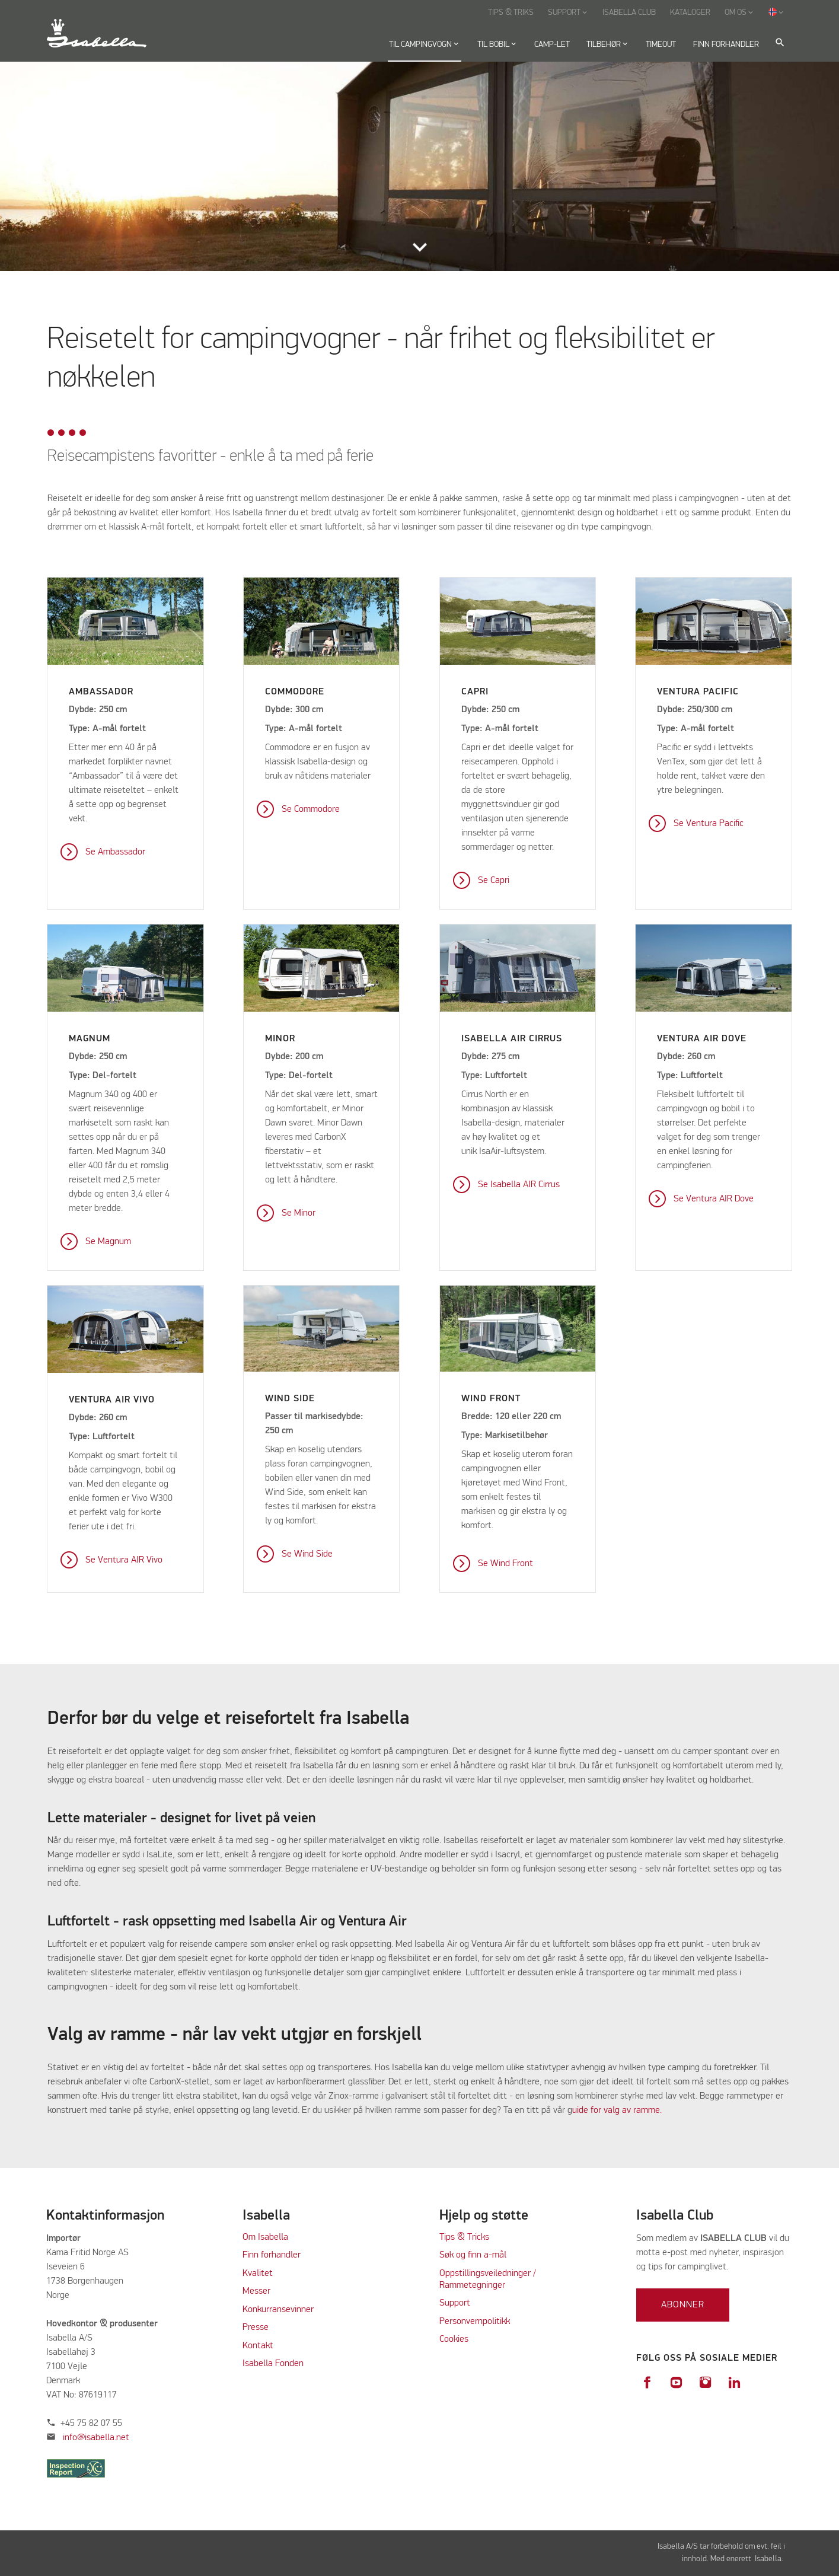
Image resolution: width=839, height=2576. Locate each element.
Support (454, 2303)
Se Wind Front (505, 1563)
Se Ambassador (115, 852)
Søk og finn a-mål (472, 2255)
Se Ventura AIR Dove (714, 1199)
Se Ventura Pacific (709, 823)
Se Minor (298, 1213)
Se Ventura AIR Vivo (123, 1560)
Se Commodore (311, 809)
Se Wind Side (307, 1554)
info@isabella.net (96, 2438)
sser (262, 2291)
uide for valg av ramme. (617, 2110)
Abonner (682, 2305)
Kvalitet (258, 2273)
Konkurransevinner (278, 2309)
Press (253, 2327)
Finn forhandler (272, 2255)
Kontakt (258, 2346)
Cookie (451, 2339)
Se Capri (493, 880)
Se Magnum (108, 1241)
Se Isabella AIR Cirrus (519, 1185)
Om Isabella (265, 2237)
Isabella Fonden (273, 2363)
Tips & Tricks (464, 2237)
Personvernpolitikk (474, 2321)
